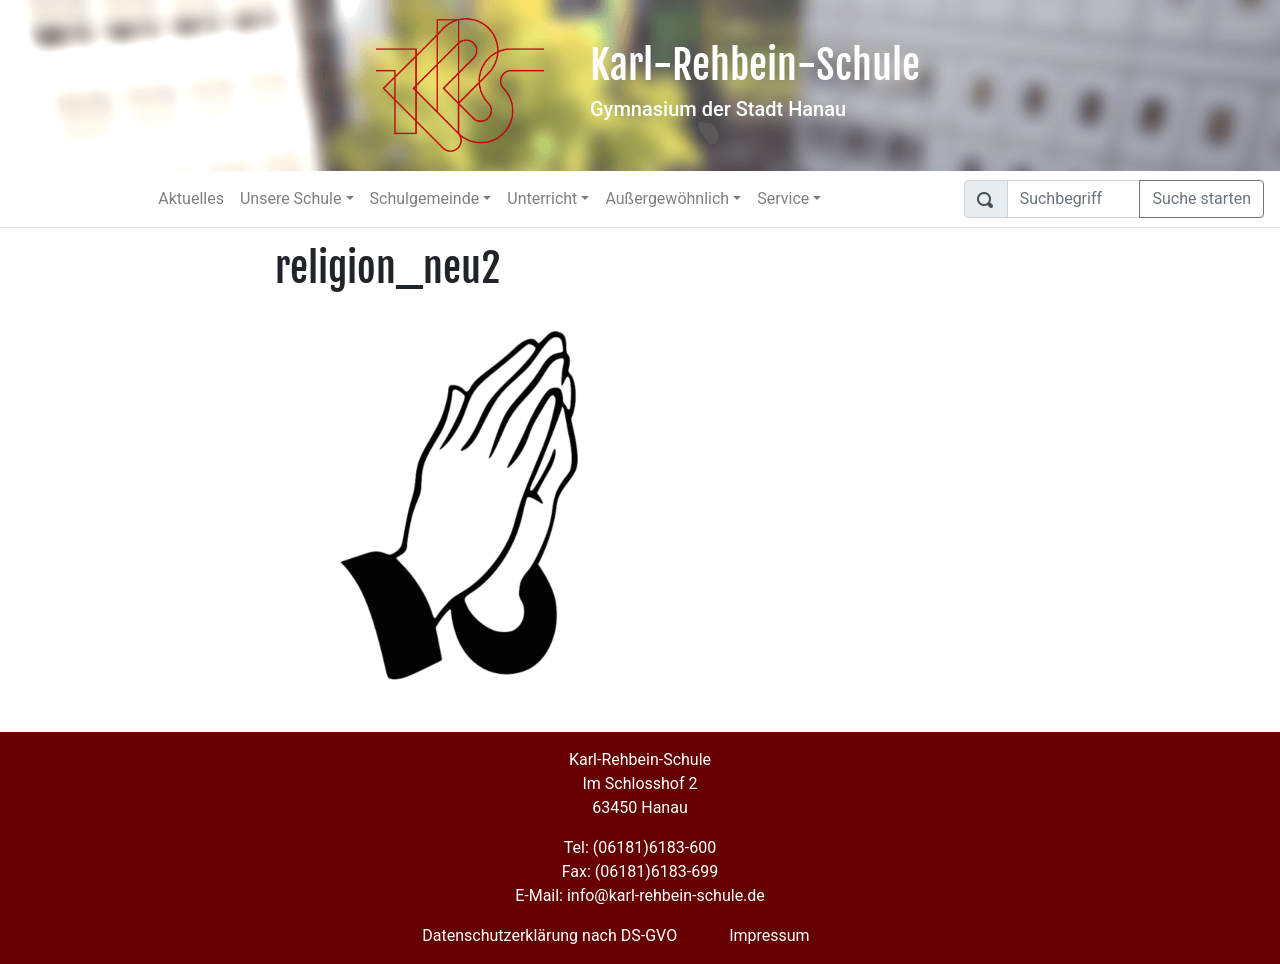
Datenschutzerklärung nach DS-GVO (549, 935)
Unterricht (542, 198)
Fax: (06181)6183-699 (640, 871)
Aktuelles (191, 198)
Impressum (769, 935)
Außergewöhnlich (667, 198)
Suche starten (1201, 198)
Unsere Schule (291, 198)
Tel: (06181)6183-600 (640, 847)
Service (783, 198)
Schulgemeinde (425, 198)
